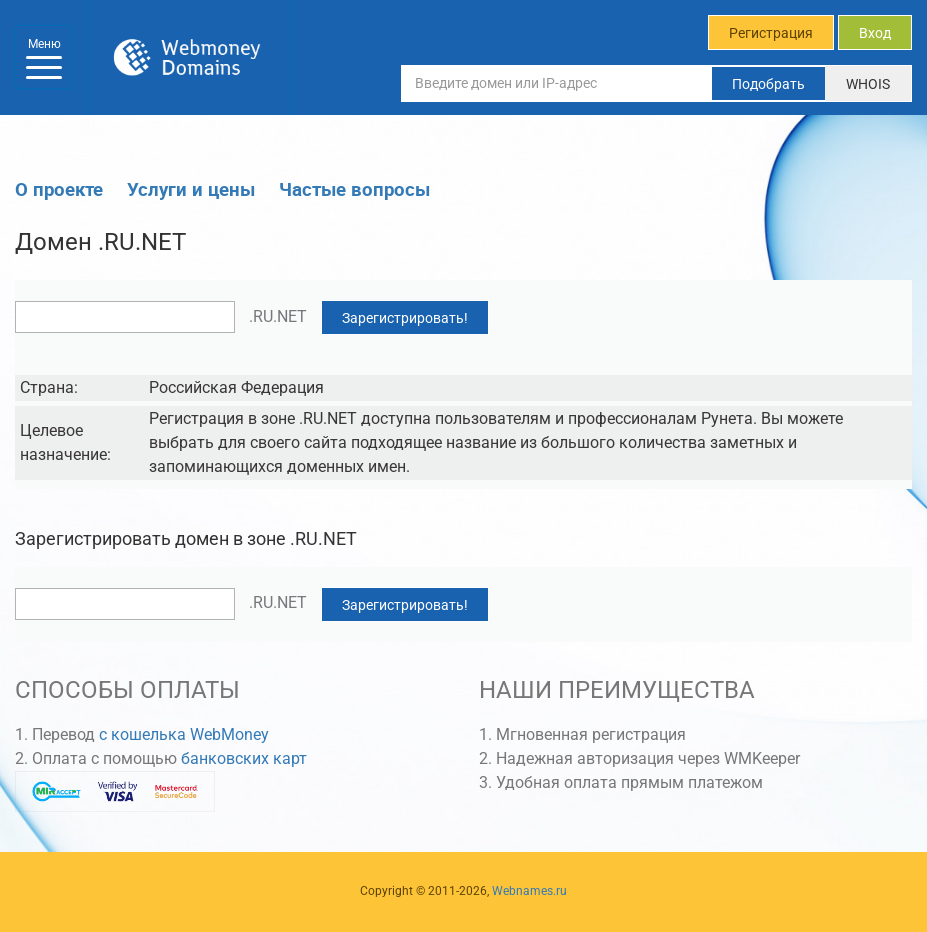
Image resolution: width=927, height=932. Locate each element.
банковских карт (244, 758)
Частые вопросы (354, 188)
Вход (875, 33)
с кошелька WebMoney (184, 734)
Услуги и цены (191, 188)
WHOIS (868, 84)
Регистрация (771, 33)
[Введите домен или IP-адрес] (556, 83)
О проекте (59, 188)
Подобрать (768, 84)
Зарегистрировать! (405, 318)
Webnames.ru (529, 891)
